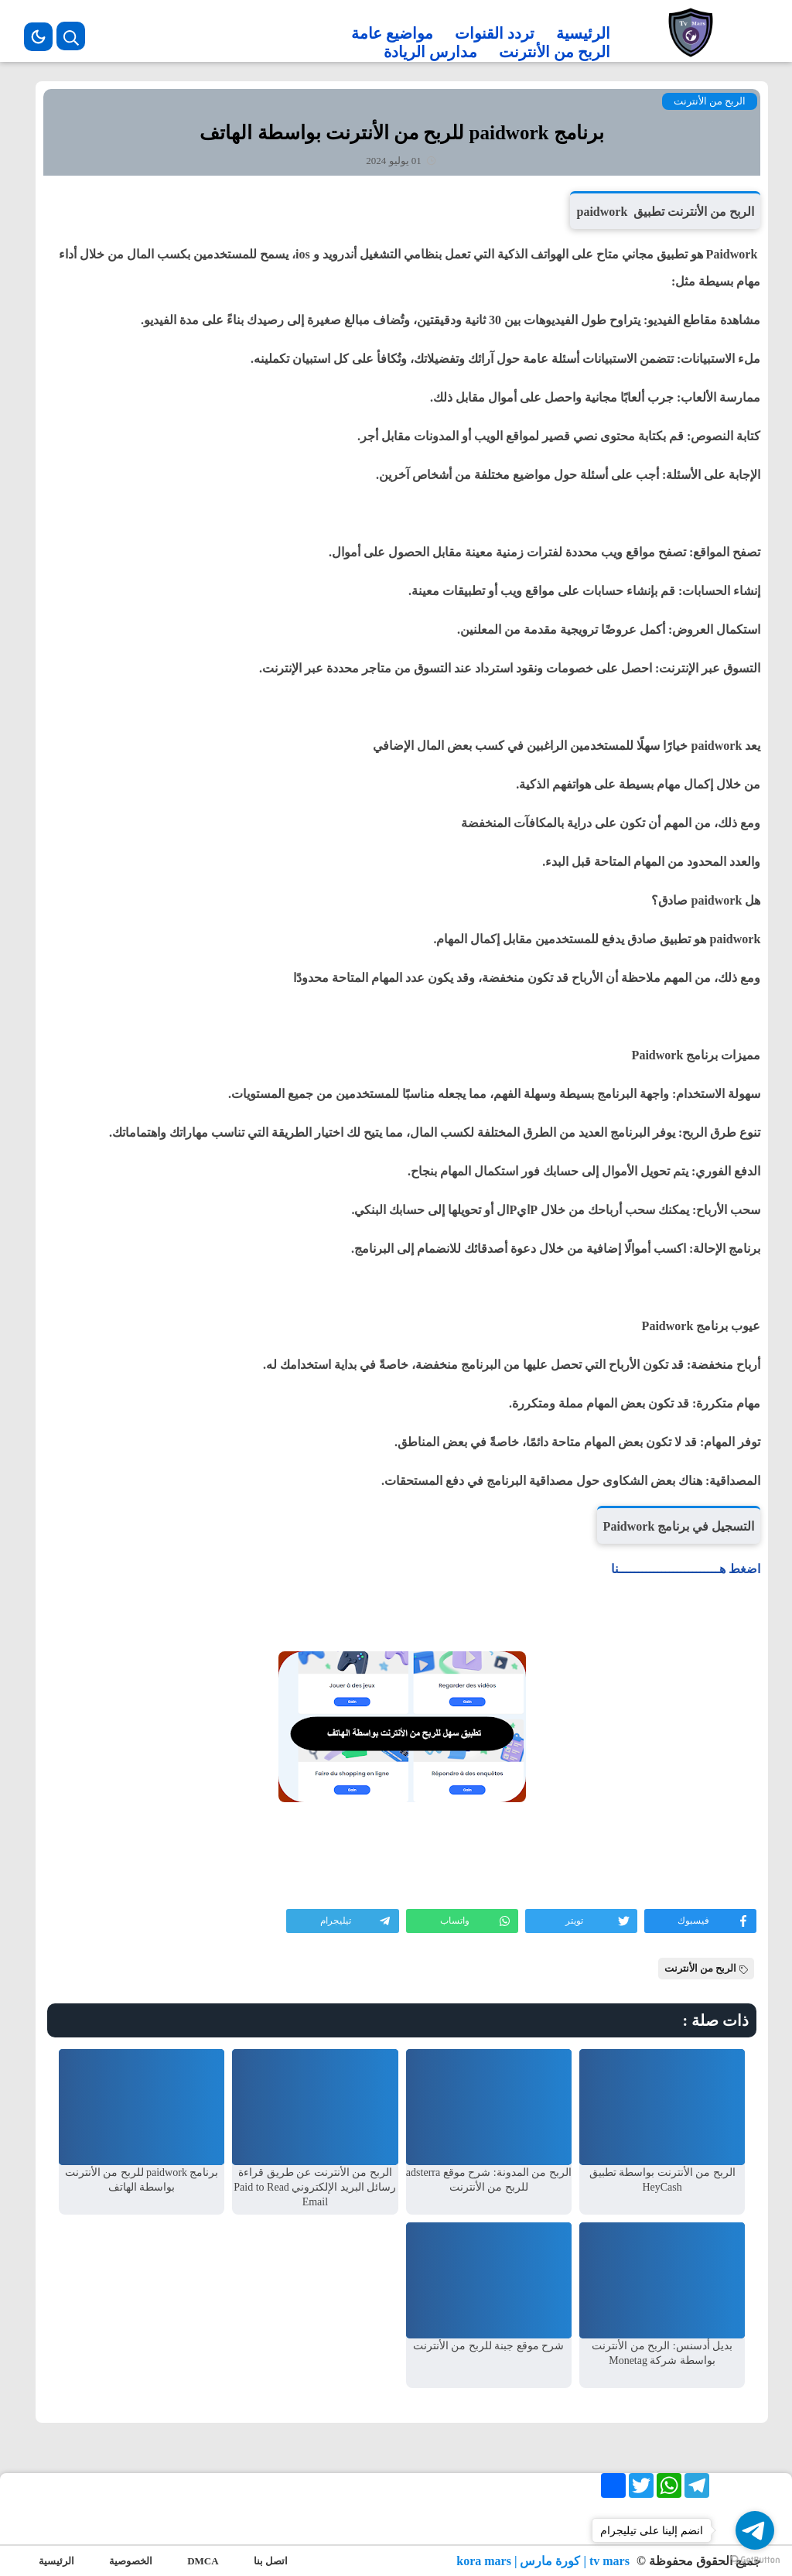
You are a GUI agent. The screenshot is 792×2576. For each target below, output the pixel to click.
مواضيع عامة (392, 33)
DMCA (202, 2561)
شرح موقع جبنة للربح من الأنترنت (489, 2346)
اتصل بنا (271, 2561)
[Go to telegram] (755, 2530)
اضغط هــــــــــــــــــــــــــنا (685, 1568)
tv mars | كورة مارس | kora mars (544, 2560)
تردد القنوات (494, 33)
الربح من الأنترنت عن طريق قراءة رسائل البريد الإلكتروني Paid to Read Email (315, 2187)
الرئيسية (583, 33)
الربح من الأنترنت (554, 51)
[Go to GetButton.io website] (755, 2560)
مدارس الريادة (430, 51)
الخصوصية (130, 2561)
